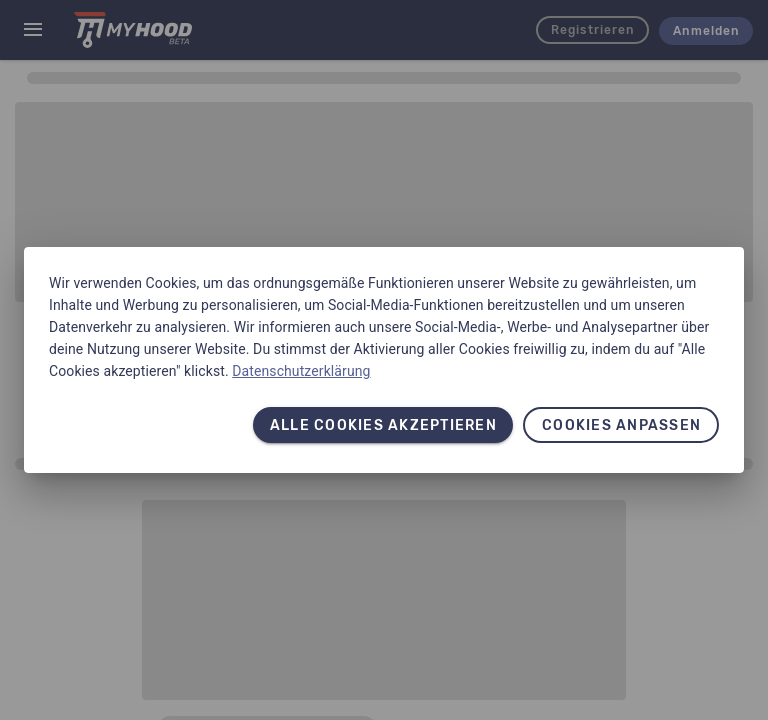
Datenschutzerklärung (301, 371)
